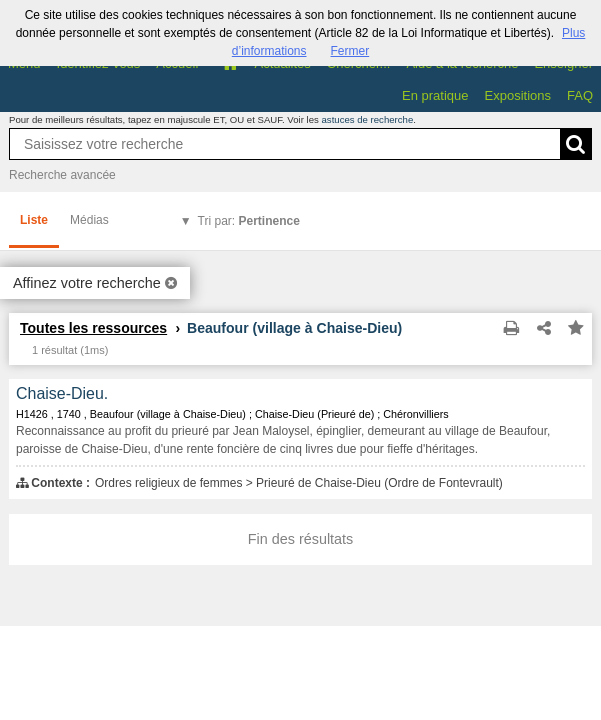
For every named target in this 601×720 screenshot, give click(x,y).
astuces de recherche (368, 119)
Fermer (350, 51)
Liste (34, 220)
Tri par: (249, 221)
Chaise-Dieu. (62, 393)
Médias (89, 220)
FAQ (580, 95)
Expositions (518, 95)
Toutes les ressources (93, 328)
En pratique (435, 95)
